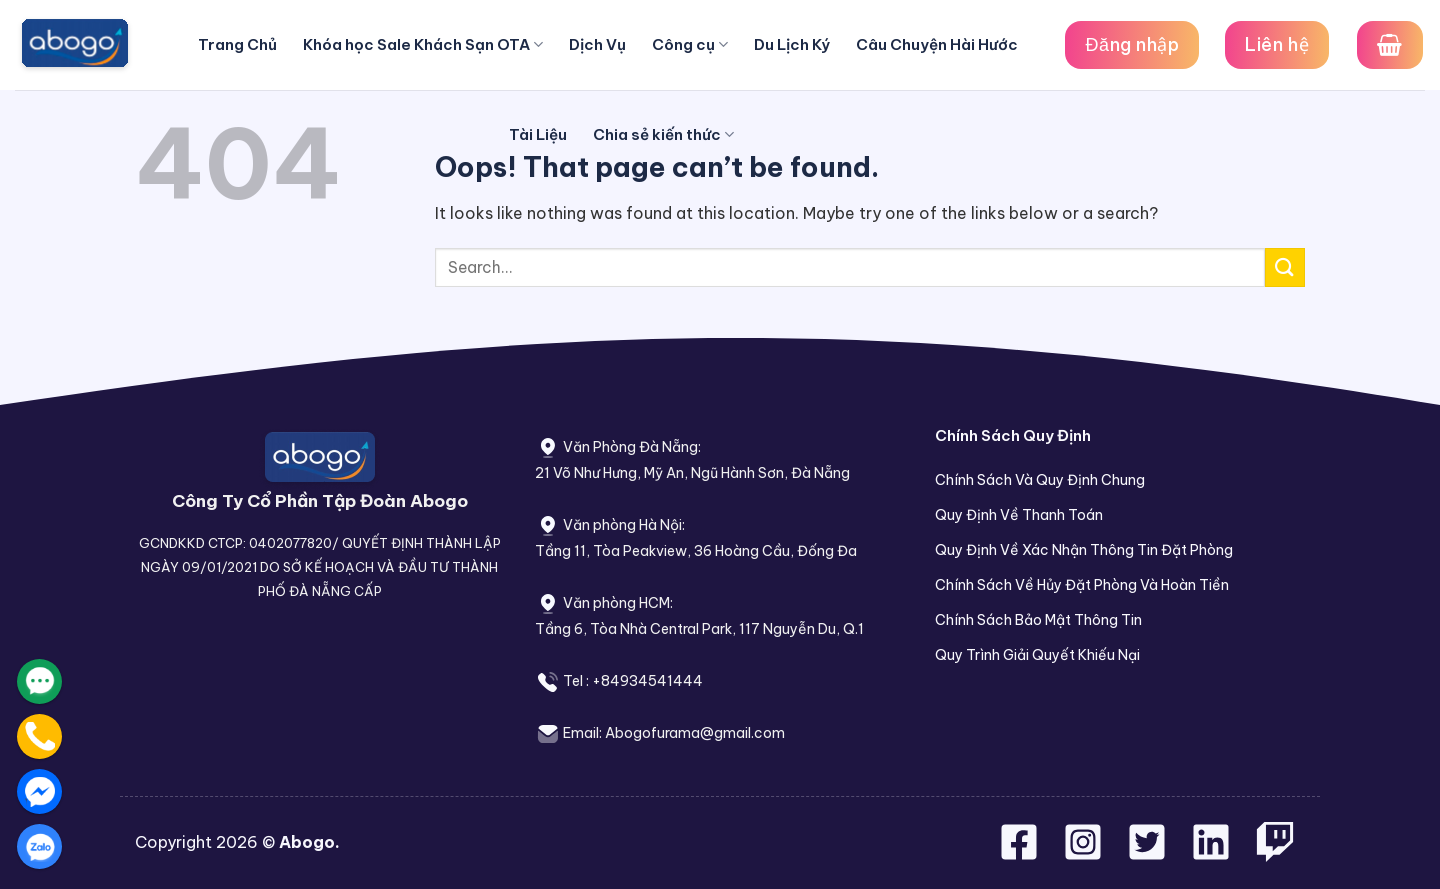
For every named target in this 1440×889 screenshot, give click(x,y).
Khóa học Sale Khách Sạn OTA (423, 45)
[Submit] (1285, 267)
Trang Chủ (237, 44)
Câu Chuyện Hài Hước (937, 44)
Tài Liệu (538, 134)
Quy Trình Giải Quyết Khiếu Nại (1037, 655)
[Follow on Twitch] (1275, 854)
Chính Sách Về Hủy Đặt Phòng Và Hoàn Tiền (1082, 585)
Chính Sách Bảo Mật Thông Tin (1038, 620)
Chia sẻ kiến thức (663, 135)
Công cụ (690, 45)
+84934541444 (647, 681)
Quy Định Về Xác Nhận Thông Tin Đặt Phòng (1084, 550)
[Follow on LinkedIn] (1211, 854)
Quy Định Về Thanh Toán (1019, 515)
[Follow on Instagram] (1085, 854)
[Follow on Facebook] (1021, 854)
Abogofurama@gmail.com (695, 733)
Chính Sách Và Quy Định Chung (1040, 480)
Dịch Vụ (597, 44)
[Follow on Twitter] (1149, 854)
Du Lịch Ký (792, 44)
